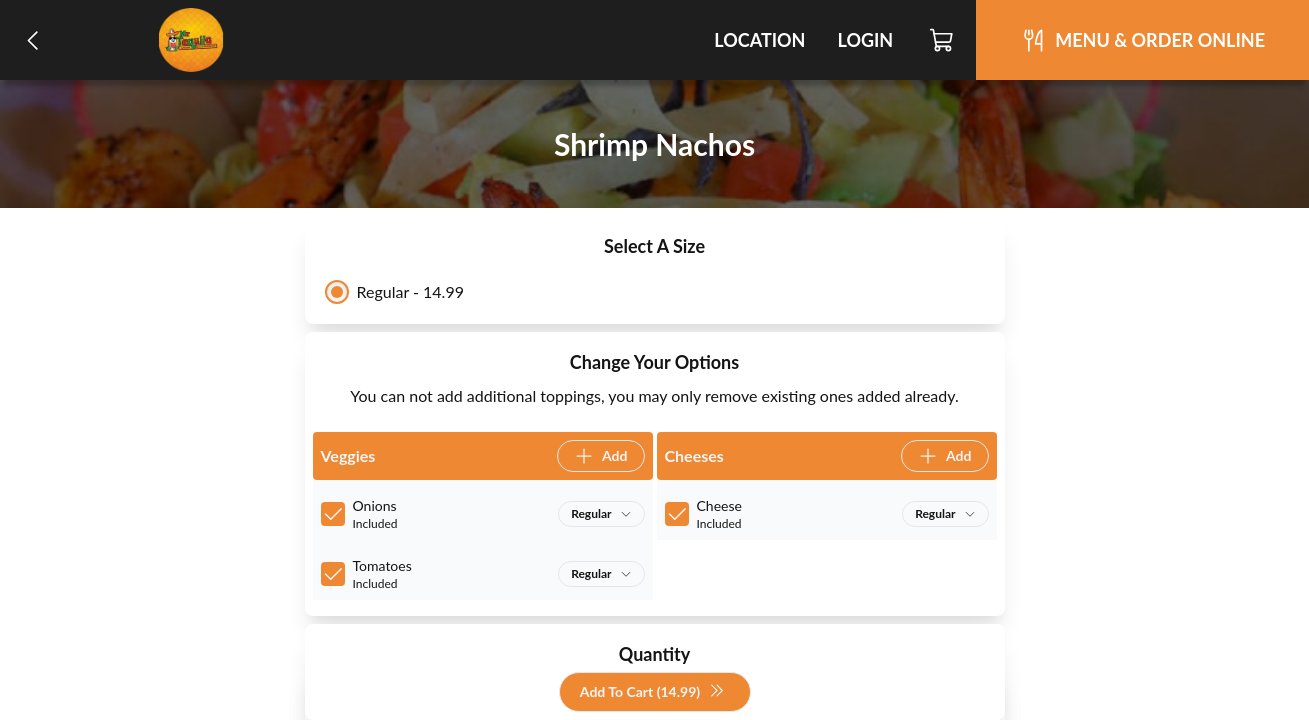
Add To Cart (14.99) (652, 692)
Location (759, 40)
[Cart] (942, 40)
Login (865, 40)
